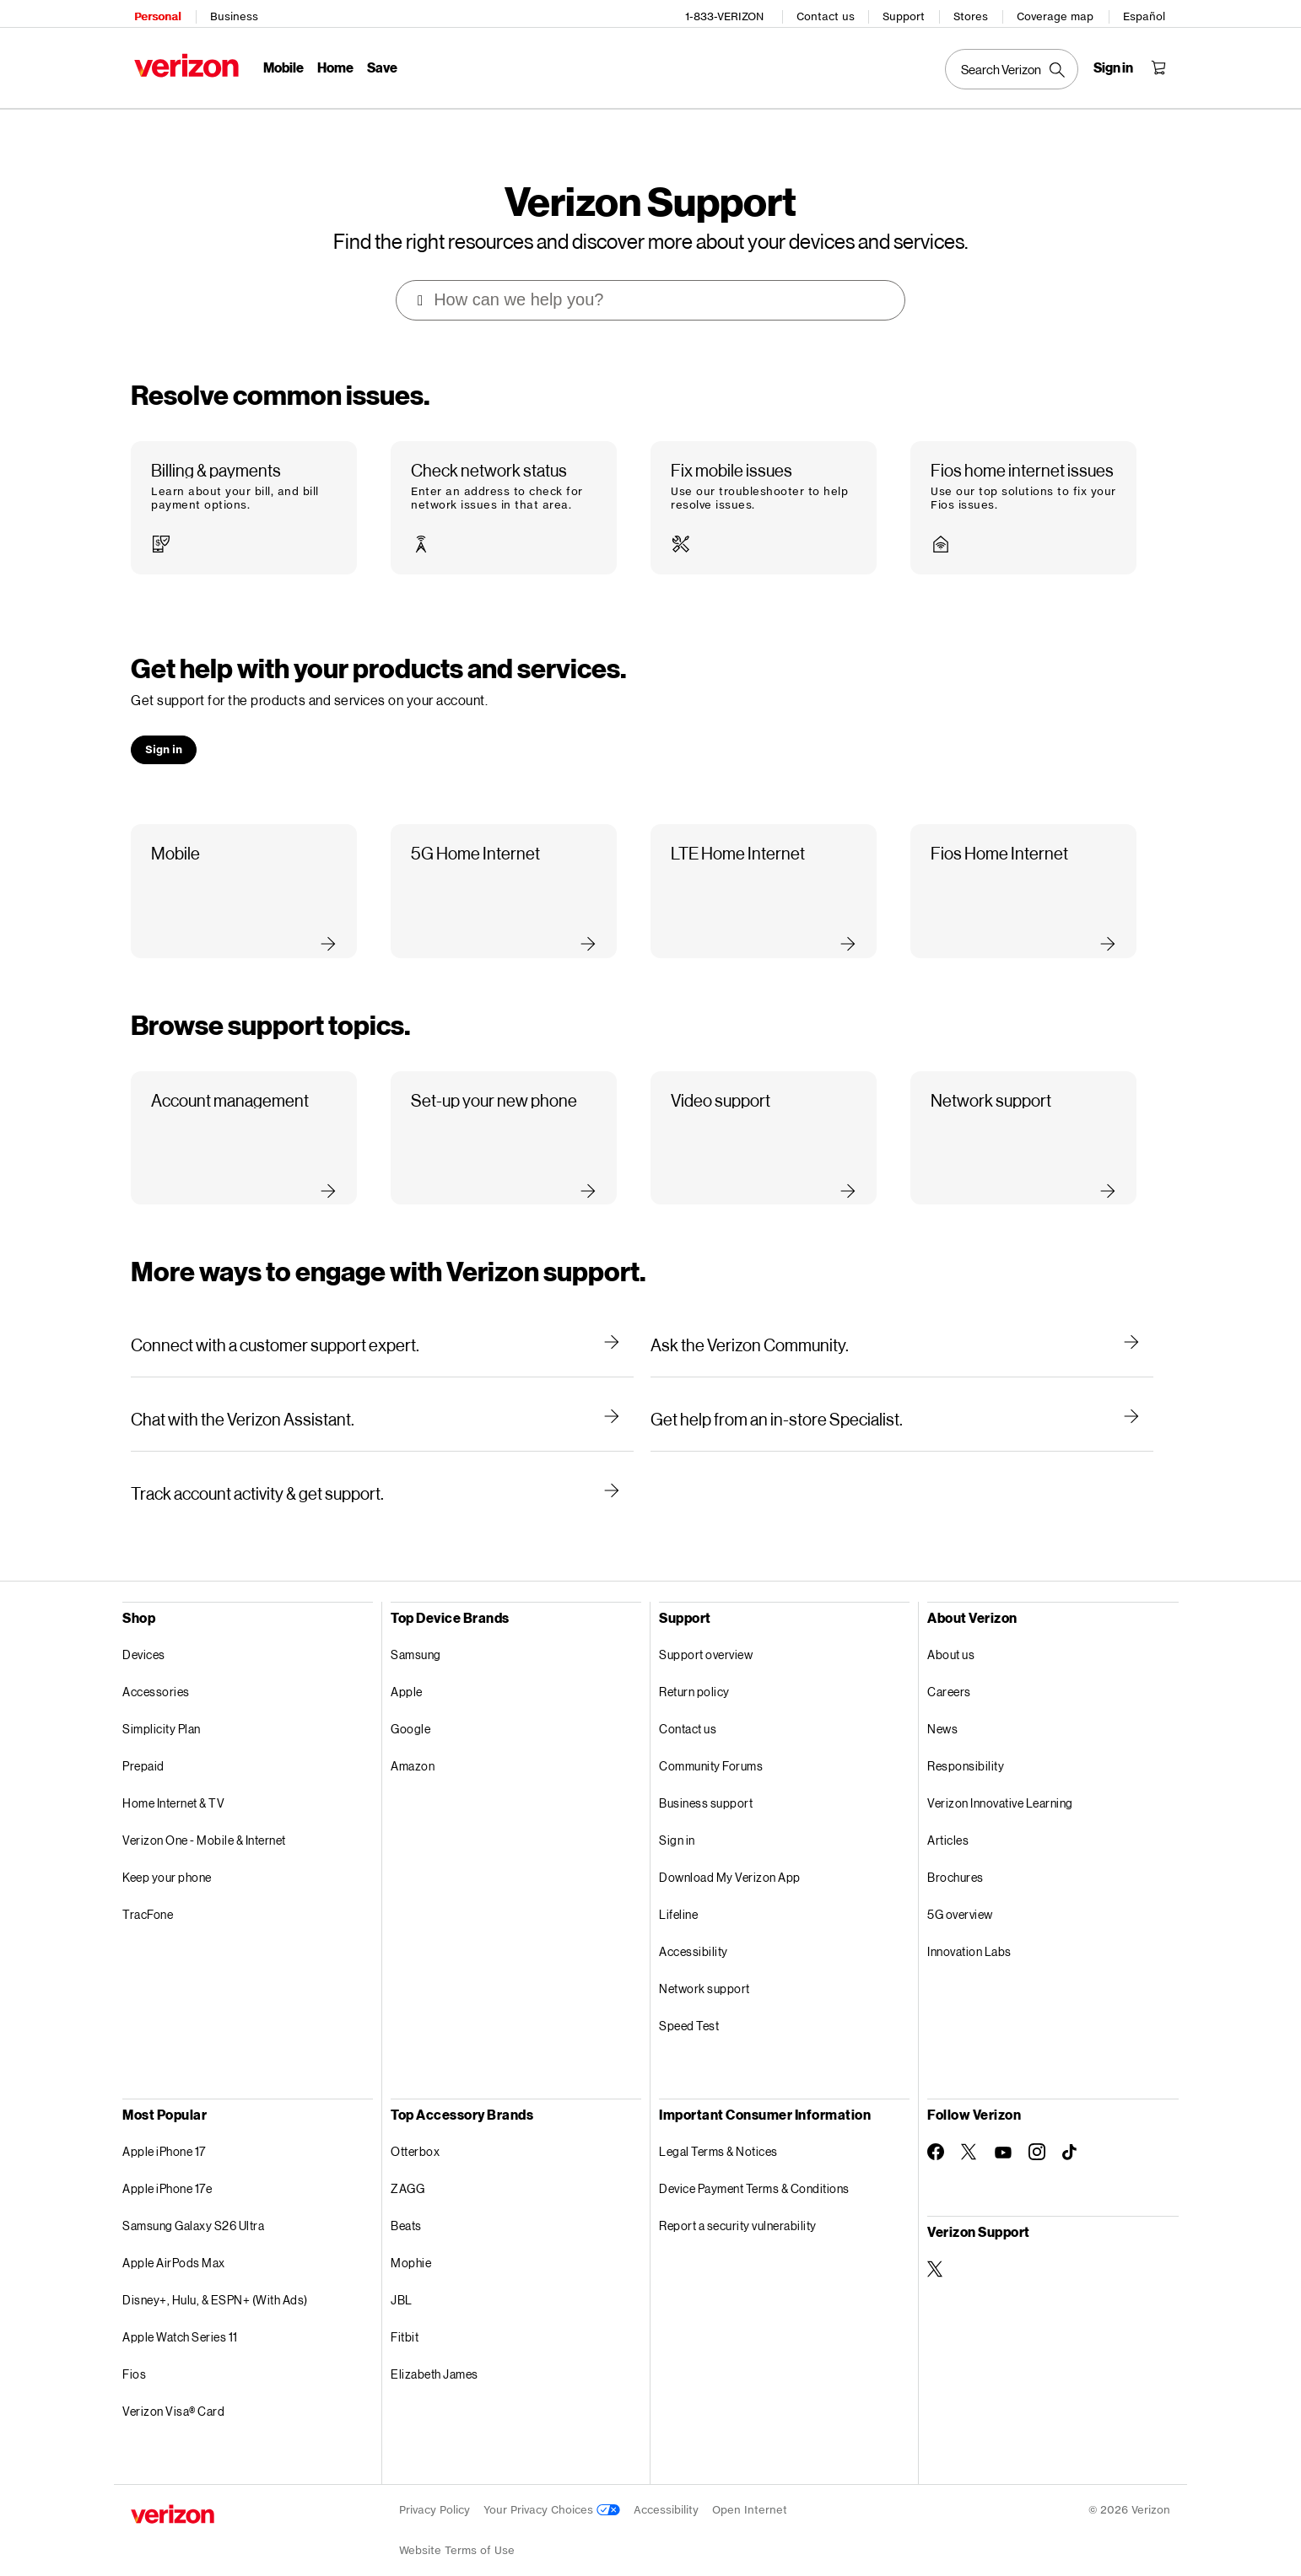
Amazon (413, 1742)
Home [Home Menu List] (332, 64)
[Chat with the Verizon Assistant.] (382, 1395)
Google (410, 1705)
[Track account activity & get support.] (382, 1469)
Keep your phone (167, 1853)
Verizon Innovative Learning (1000, 1779)
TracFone (147, 1890)
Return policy (694, 1668)
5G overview (960, 1890)
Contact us (829, 13)
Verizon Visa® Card (173, 2387)
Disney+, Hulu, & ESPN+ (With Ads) (215, 2276)
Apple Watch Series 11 (180, 2313)
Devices (143, 1631)
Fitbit (404, 2313)
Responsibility (965, 1742)
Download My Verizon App (730, 1853)
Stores (974, 13)
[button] (244, 485)
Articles (948, 1816)
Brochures (955, 1853)
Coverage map (1058, 13)
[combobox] (651, 276)
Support (907, 13)
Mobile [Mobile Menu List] (280, 64)
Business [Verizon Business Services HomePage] (231, 13)
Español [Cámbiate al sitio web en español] (1147, 13)
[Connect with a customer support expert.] (382, 1321)
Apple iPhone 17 (164, 2128)
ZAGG (407, 2165)
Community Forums (711, 1742)
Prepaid (143, 1742)
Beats (406, 2202)
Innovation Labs (969, 1928)
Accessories (156, 1668)
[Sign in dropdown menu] (1116, 64)
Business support (706, 1779)
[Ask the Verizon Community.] (901, 1321)
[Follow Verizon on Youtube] (1003, 2129)
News (942, 1705)
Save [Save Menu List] (379, 64)
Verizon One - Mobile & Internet (204, 1816)
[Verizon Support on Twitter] (935, 2245)
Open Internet (749, 2486)
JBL (402, 2276)
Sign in (677, 1816)
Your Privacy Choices (551, 2486)
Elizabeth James (434, 2350)
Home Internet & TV (173, 1779)
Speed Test (689, 2002)
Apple (407, 1668)
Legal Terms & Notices (718, 2128)
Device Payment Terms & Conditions (754, 2165)
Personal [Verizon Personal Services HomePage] (154, 13)
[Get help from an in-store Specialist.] (901, 1395)
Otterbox (415, 2128)
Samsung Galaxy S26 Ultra (193, 2202)
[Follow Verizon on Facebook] (935, 2128)
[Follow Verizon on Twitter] (969, 2128)
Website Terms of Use (457, 2526)
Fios (134, 2350)
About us (950, 1631)
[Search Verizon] (1015, 66)
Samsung (416, 1631)
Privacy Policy (434, 2486)
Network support (704, 1965)
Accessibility (693, 1928)
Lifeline (678, 1890)
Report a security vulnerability (738, 2202)
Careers (949, 1668)
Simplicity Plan (161, 1705)
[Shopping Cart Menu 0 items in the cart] (1161, 64)
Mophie (411, 2239)
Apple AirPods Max (173, 2239)
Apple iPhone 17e (167, 2165)
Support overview (706, 1631)
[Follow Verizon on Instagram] (1036, 2128)
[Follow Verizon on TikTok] (1070, 2129)
